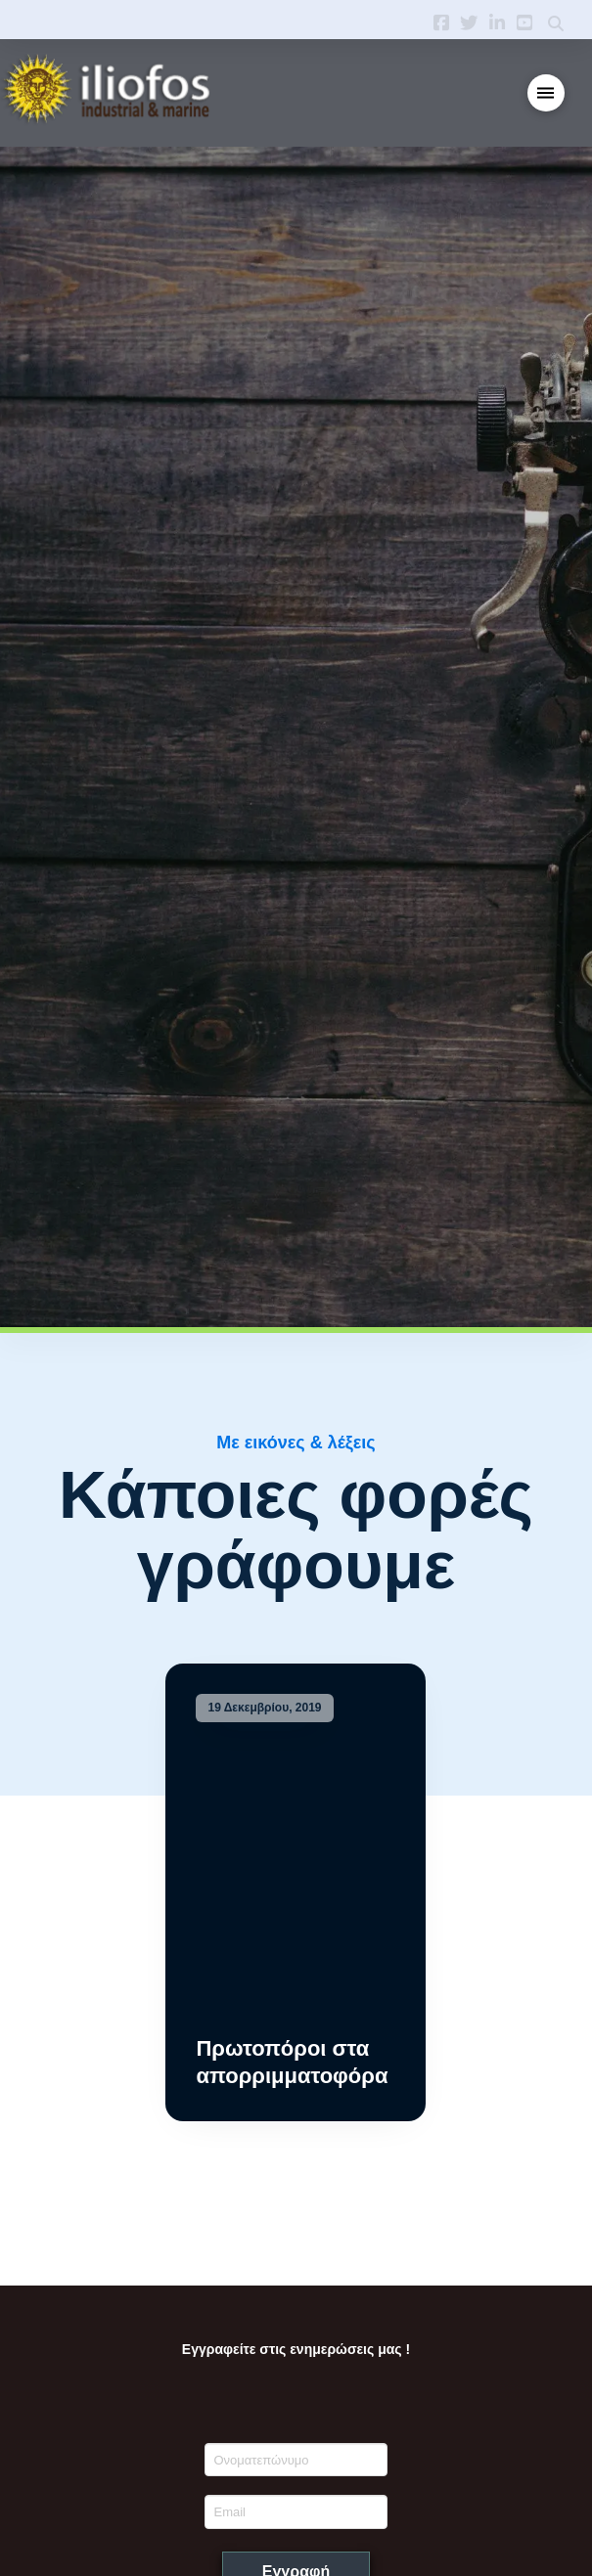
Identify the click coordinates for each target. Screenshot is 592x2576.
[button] (546, 93)
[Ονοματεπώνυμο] (296, 2459)
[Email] (296, 2511)
